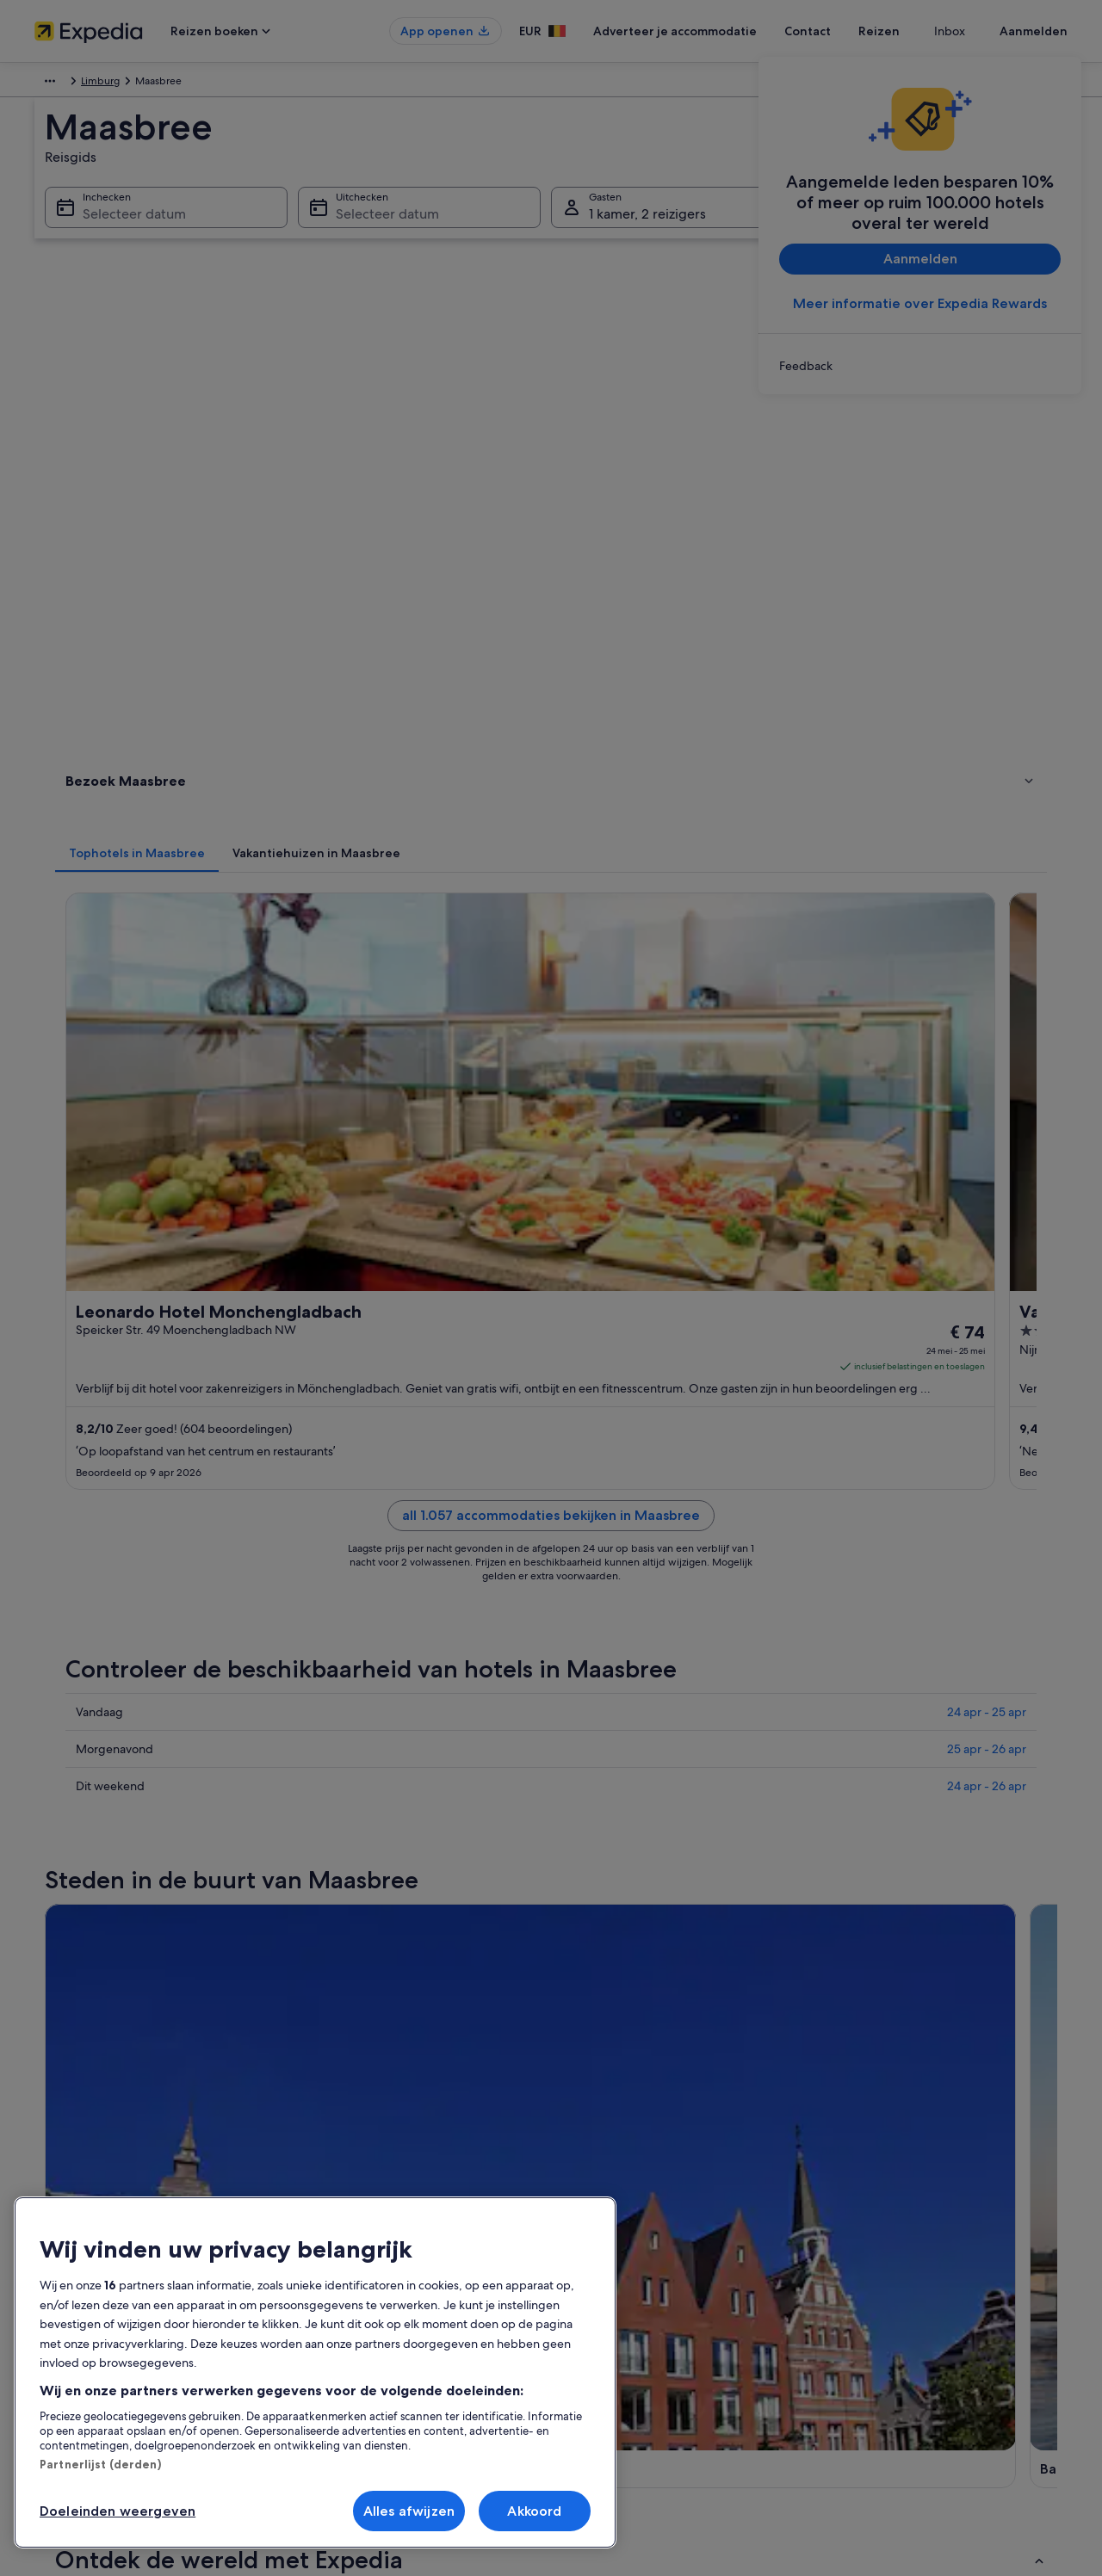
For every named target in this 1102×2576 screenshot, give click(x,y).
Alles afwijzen (409, 2511)
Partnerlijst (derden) (100, 2464)
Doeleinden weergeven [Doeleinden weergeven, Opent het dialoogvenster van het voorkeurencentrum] (117, 2511)
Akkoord (534, 2511)
